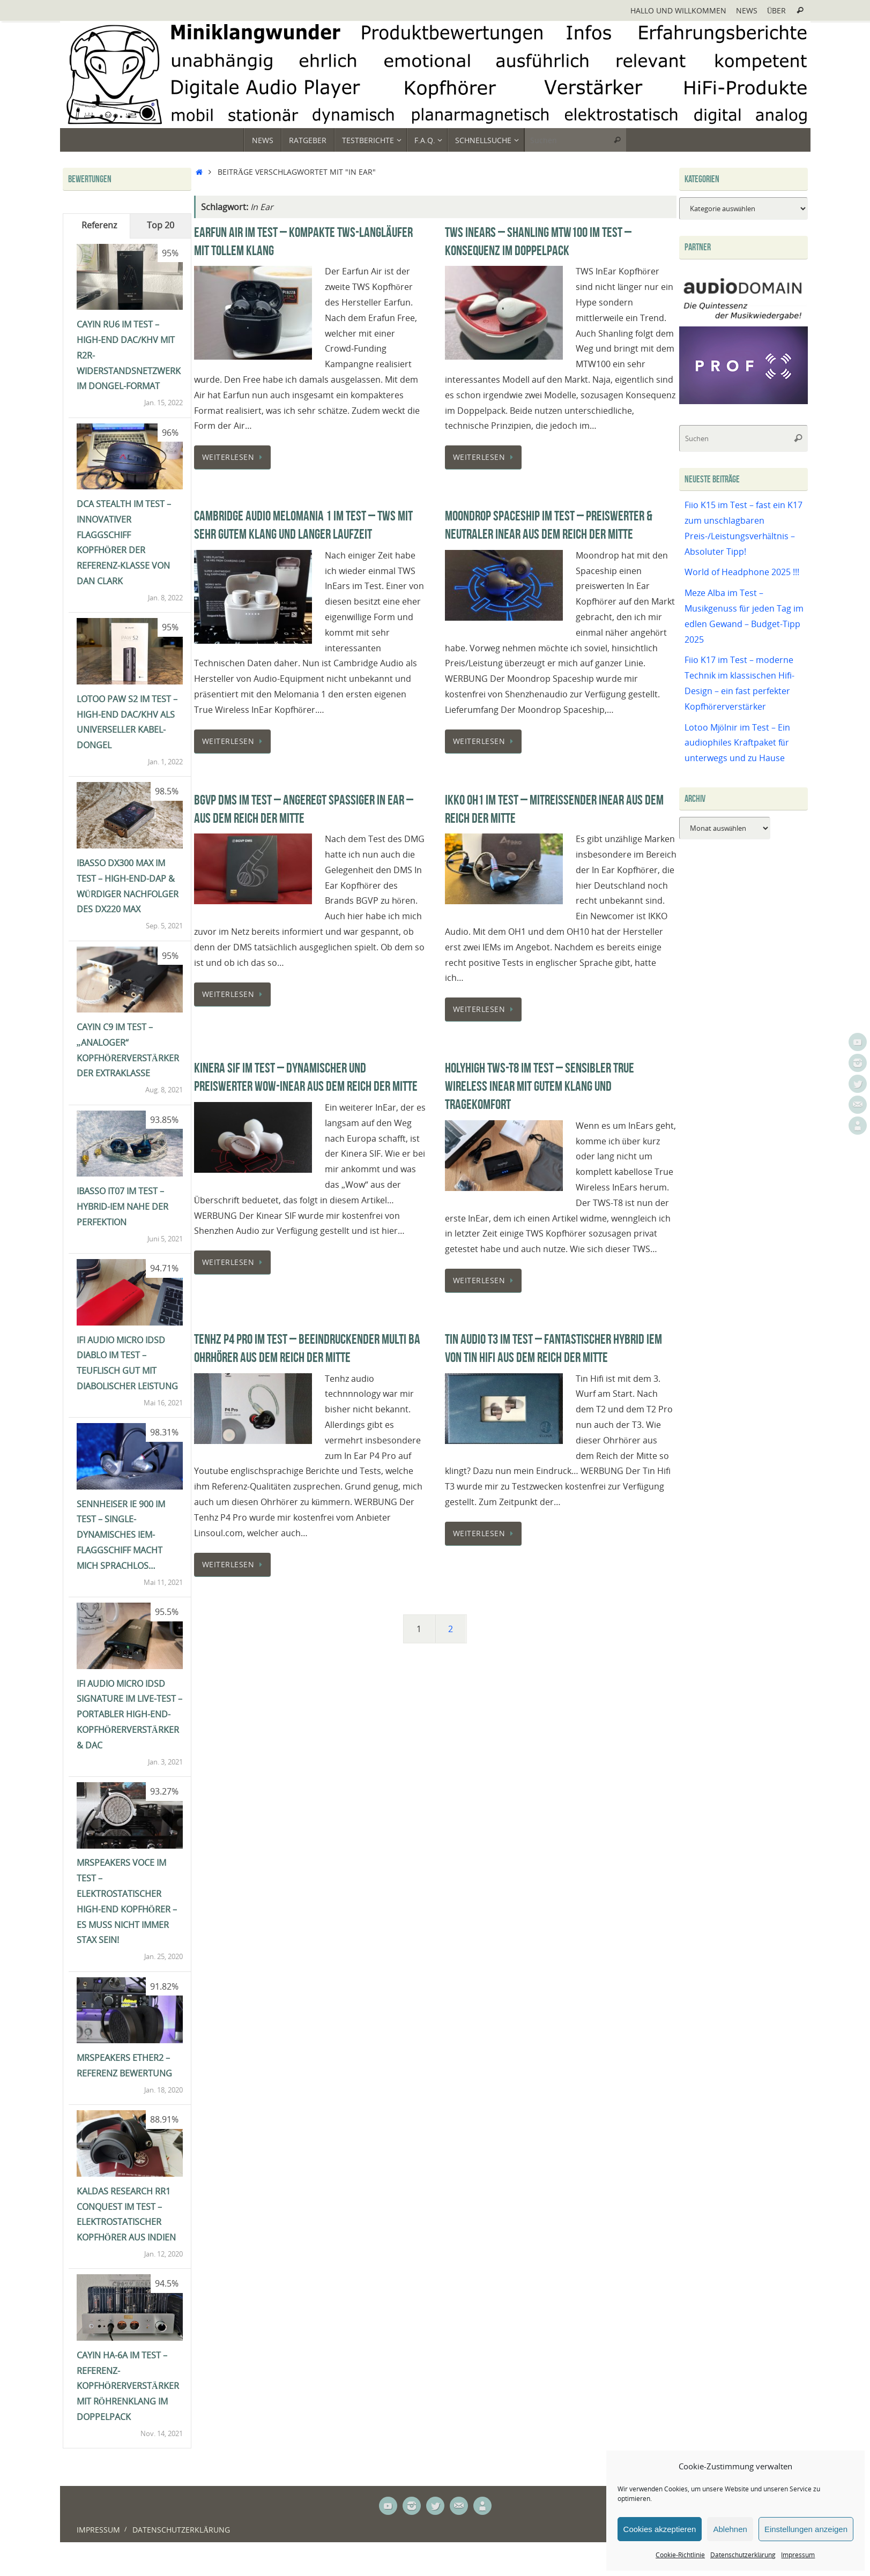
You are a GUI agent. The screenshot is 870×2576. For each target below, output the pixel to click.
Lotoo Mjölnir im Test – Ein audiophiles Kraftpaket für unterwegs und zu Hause (737, 742)
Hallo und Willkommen (678, 10)
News (746, 10)
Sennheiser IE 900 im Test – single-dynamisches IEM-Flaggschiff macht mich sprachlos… (121, 1535)
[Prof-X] (743, 401)
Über (776, 10)
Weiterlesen (234, 457)
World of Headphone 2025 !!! (742, 572)
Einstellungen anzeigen (805, 2529)
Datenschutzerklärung (743, 2554)
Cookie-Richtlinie (680, 2554)
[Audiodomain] (743, 318)
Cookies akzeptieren (659, 2529)
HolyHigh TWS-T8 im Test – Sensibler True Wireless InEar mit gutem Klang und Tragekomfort (539, 1086)
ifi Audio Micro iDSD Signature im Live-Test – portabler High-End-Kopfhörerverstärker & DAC (129, 1714)
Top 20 (160, 225)
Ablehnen (730, 2529)
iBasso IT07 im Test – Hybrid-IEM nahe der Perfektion (122, 1206)
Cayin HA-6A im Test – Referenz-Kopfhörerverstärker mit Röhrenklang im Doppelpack (128, 2386)
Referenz (99, 225)
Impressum (798, 2554)
